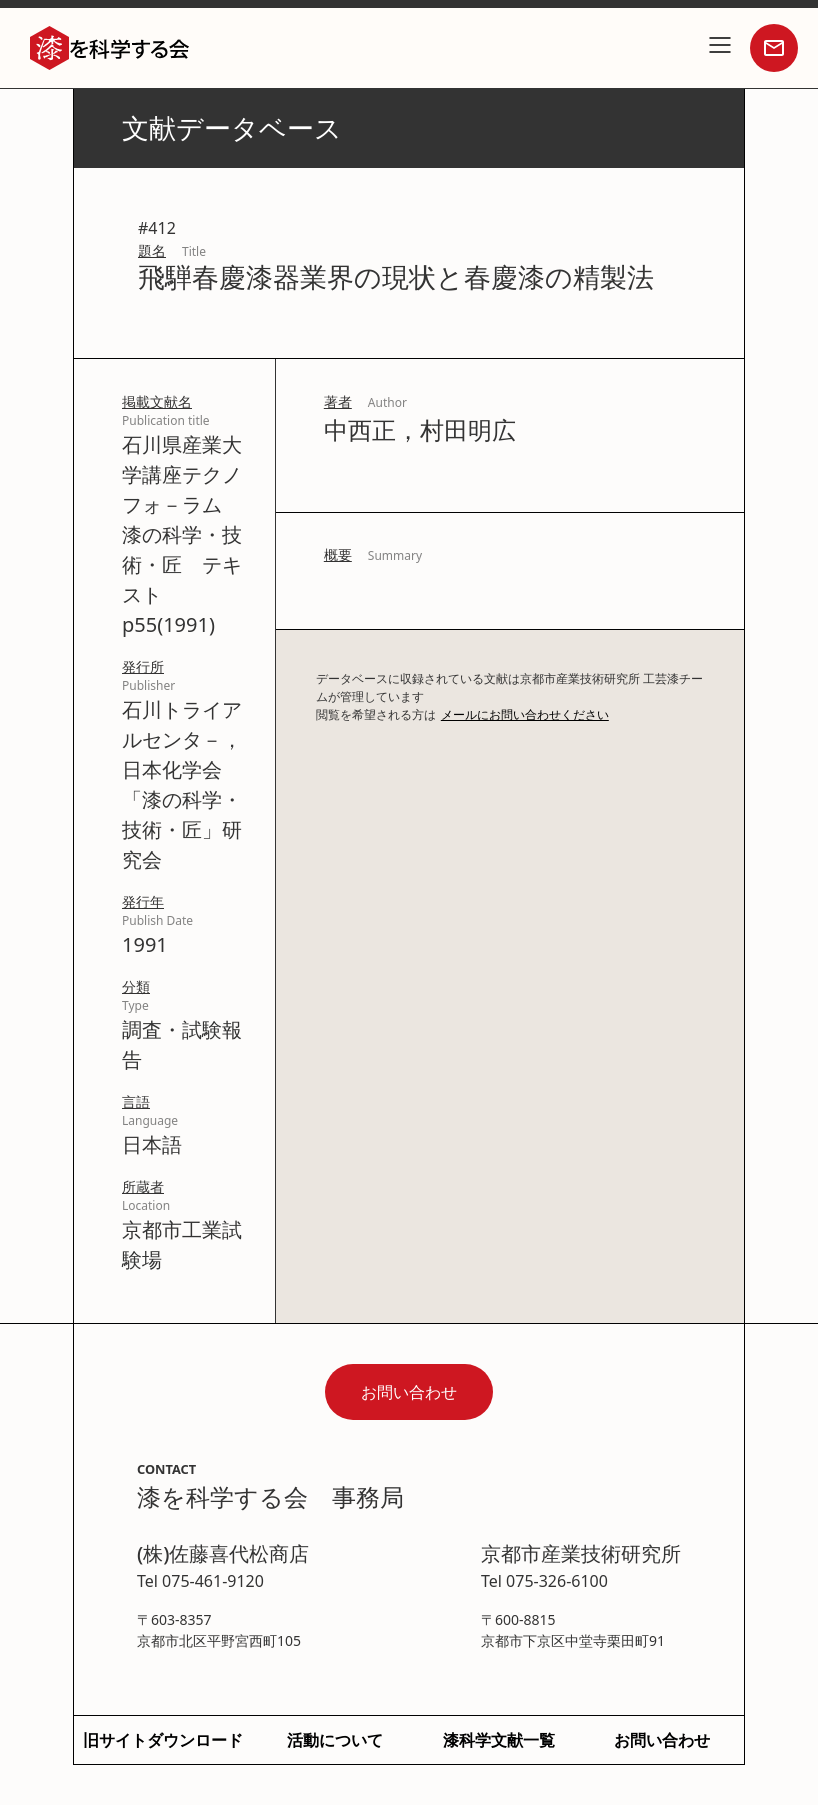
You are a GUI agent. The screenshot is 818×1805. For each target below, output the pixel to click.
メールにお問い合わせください (525, 714)
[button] (720, 48)
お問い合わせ (409, 1392)
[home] (110, 48)
